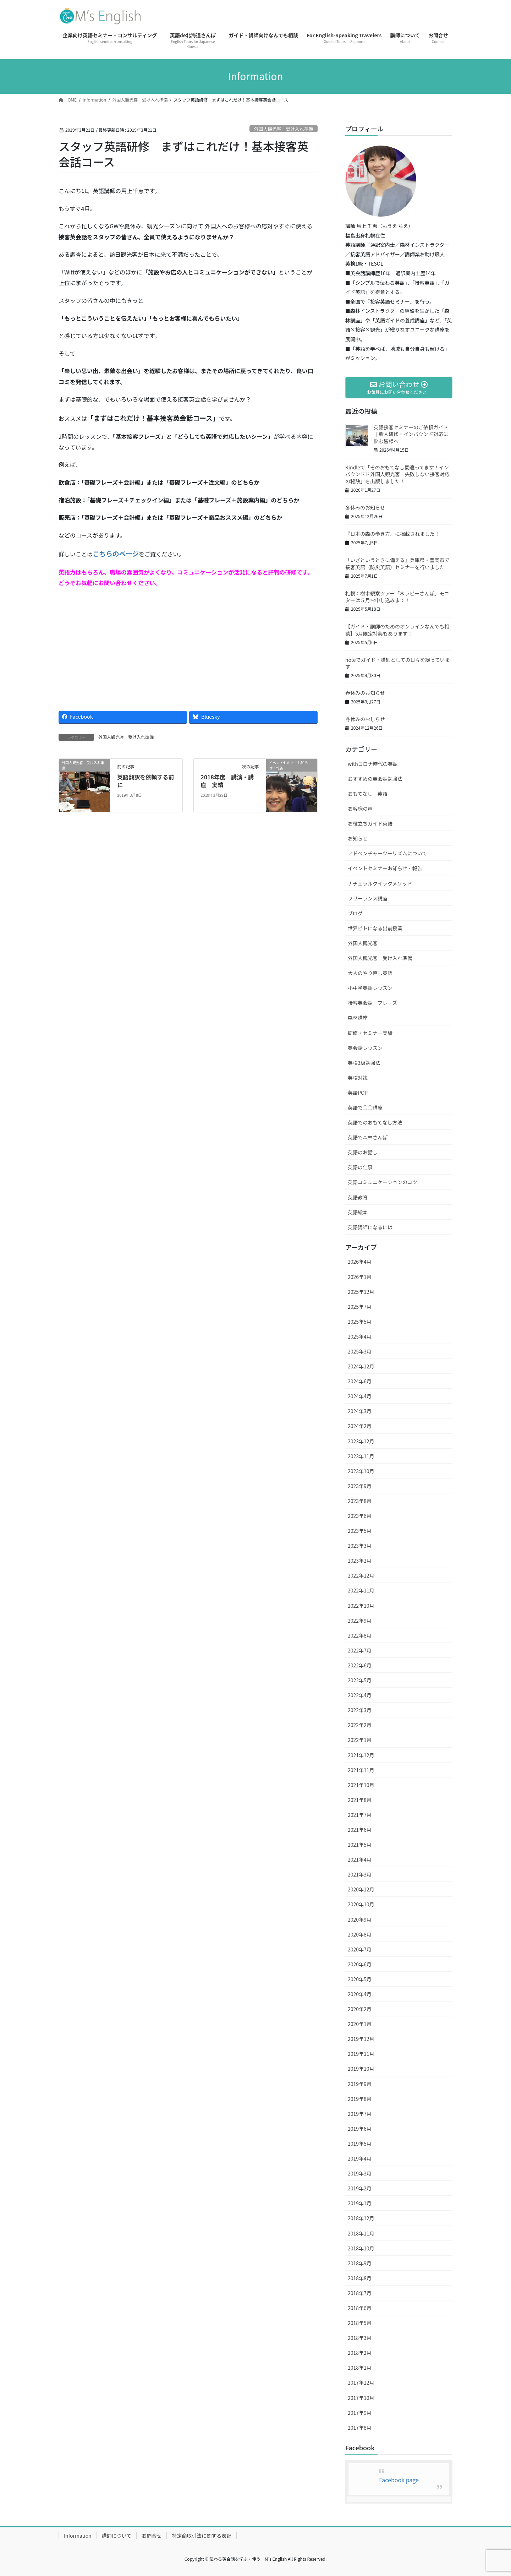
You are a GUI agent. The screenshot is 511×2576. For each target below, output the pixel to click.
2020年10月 (361, 1904)
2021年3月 (360, 1874)
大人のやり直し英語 (370, 972)
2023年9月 (360, 1485)
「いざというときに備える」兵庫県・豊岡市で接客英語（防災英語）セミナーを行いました (397, 563)
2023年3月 (360, 1545)
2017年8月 (360, 2427)
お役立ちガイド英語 (370, 823)
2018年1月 (360, 2367)
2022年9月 (360, 1620)
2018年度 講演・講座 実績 (227, 781)
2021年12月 (361, 1755)
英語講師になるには (370, 1227)
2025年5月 (360, 1321)
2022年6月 (360, 1665)
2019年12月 (361, 2038)
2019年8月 (360, 2098)
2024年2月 (360, 1425)
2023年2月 (360, 1560)
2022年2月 (360, 1724)
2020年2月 (360, 2009)
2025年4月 (360, 1336)
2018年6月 (360, 2307)
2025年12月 (361, 1291)
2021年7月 (360, 1814)
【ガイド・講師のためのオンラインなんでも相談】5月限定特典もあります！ (397, 630)
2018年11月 (361, 2233)
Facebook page (399, 2480)
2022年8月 (360, 1635)
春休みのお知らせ (365, 692)
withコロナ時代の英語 (373, 763)
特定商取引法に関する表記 (201, 2535)
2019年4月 (360, 2158)
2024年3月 (360, 1411)
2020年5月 (360, 1979)
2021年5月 (360, 1844)
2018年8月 (360, 2278)
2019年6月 (360, 2128)
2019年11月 (361, 2053)
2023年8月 (360, 1500)
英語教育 (358, 1197)
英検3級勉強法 (364, 1062)
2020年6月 (360, 1964)
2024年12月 (361, 1366)
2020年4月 (360, 1994)
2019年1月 (360, 2203)
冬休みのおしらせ (365, 719)
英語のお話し (363, 1152)
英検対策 (358, 1077)
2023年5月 (360, 1530)
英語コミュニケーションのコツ (382, 1182)
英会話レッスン (365, 1047)
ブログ (355, 913)
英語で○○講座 (365, 1107)
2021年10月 (361, 1784)
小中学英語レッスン (370, 987)
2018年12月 (361, 2218)
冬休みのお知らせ (365, 507)
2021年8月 (360, 1799)
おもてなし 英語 (367, 793)
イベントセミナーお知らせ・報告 (385, 868)
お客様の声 (360, 808)
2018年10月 (361, 2248)
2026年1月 (360, 1276)
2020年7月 (360, 1949)
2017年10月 (361, 2397)
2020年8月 (360, 1934)
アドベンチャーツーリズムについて (387, 853)
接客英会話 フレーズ (372, 1002)
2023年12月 (361, 1441)
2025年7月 (360, 1306)
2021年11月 (361, 1770)
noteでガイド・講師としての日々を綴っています (397, 663)
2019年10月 (361, 2068)
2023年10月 (361, 1471)
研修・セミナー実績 (370, 1032)
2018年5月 (360, 2322)
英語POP (358, 1092)
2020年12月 (361, 1889)
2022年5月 (360, 1680)
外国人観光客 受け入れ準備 (283, 128)
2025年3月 (360, 1351)
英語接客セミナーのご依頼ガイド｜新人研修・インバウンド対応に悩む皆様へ (411, 434)
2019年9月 (360, 2083)
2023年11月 (361, 1456)
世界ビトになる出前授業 (375, 928)
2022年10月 (361, 1605)
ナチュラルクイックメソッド (380, 883)
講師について (117, 2535)
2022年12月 (361, 1575)
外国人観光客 (363, 943)
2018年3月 (360, 2337)
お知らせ (358, 838)
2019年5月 (360, 2143)
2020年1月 (360, 2023)
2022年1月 (360, 1739)
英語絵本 (358, 1212)
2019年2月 (360, 2188)
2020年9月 (360, 1919)
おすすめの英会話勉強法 (375, 778)
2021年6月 (360, 1829)
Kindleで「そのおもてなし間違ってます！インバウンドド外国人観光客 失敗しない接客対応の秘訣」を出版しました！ (397, 474)
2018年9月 (360, 2263)
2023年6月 (360, 1515)
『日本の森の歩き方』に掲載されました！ (392, 533)
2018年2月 (360, 2352)
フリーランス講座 (368, 898)
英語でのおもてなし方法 (375, 1122)
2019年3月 (360, 2173)
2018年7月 (360, 2293)
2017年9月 (360, 2412)
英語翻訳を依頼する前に (145, 781)
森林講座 (358, 1017)
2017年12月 (361, 2382)
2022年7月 (360, 1650)
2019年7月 (360, 2113)
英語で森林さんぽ (368, 1137)
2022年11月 (361, 1590)
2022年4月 (360, 1695)
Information (78, 2535)
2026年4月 (360, 1261)
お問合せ (151, 2535)
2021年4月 (360, 1859)
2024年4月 (360, 1396)
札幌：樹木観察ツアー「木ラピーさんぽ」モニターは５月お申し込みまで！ (397, 597)
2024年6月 (360, 1381)
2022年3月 (360, 1710)
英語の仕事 (360, 1167)
